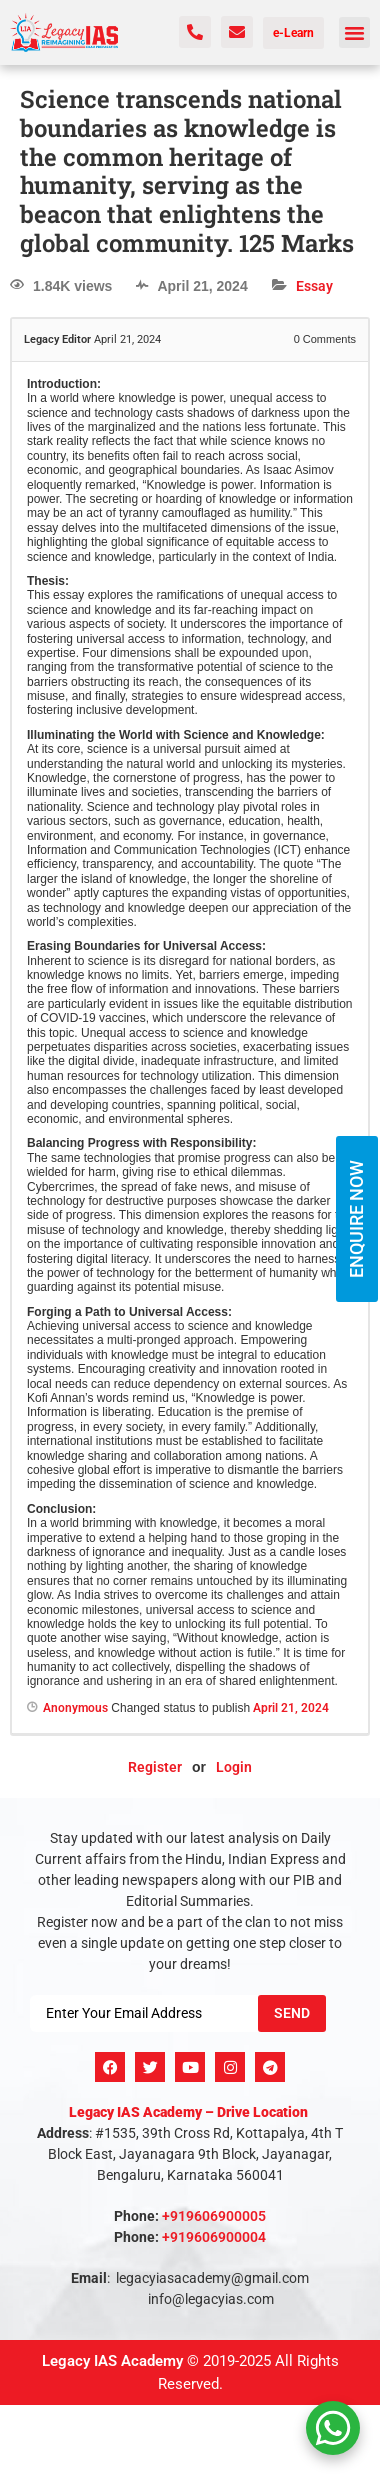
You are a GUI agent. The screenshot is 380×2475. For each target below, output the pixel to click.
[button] (355, 33)
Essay (314, 286)
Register (155, 1767)
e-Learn (293, 33)
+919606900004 (214, 2237)
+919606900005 (214, 2216)
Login (234, 1767)
